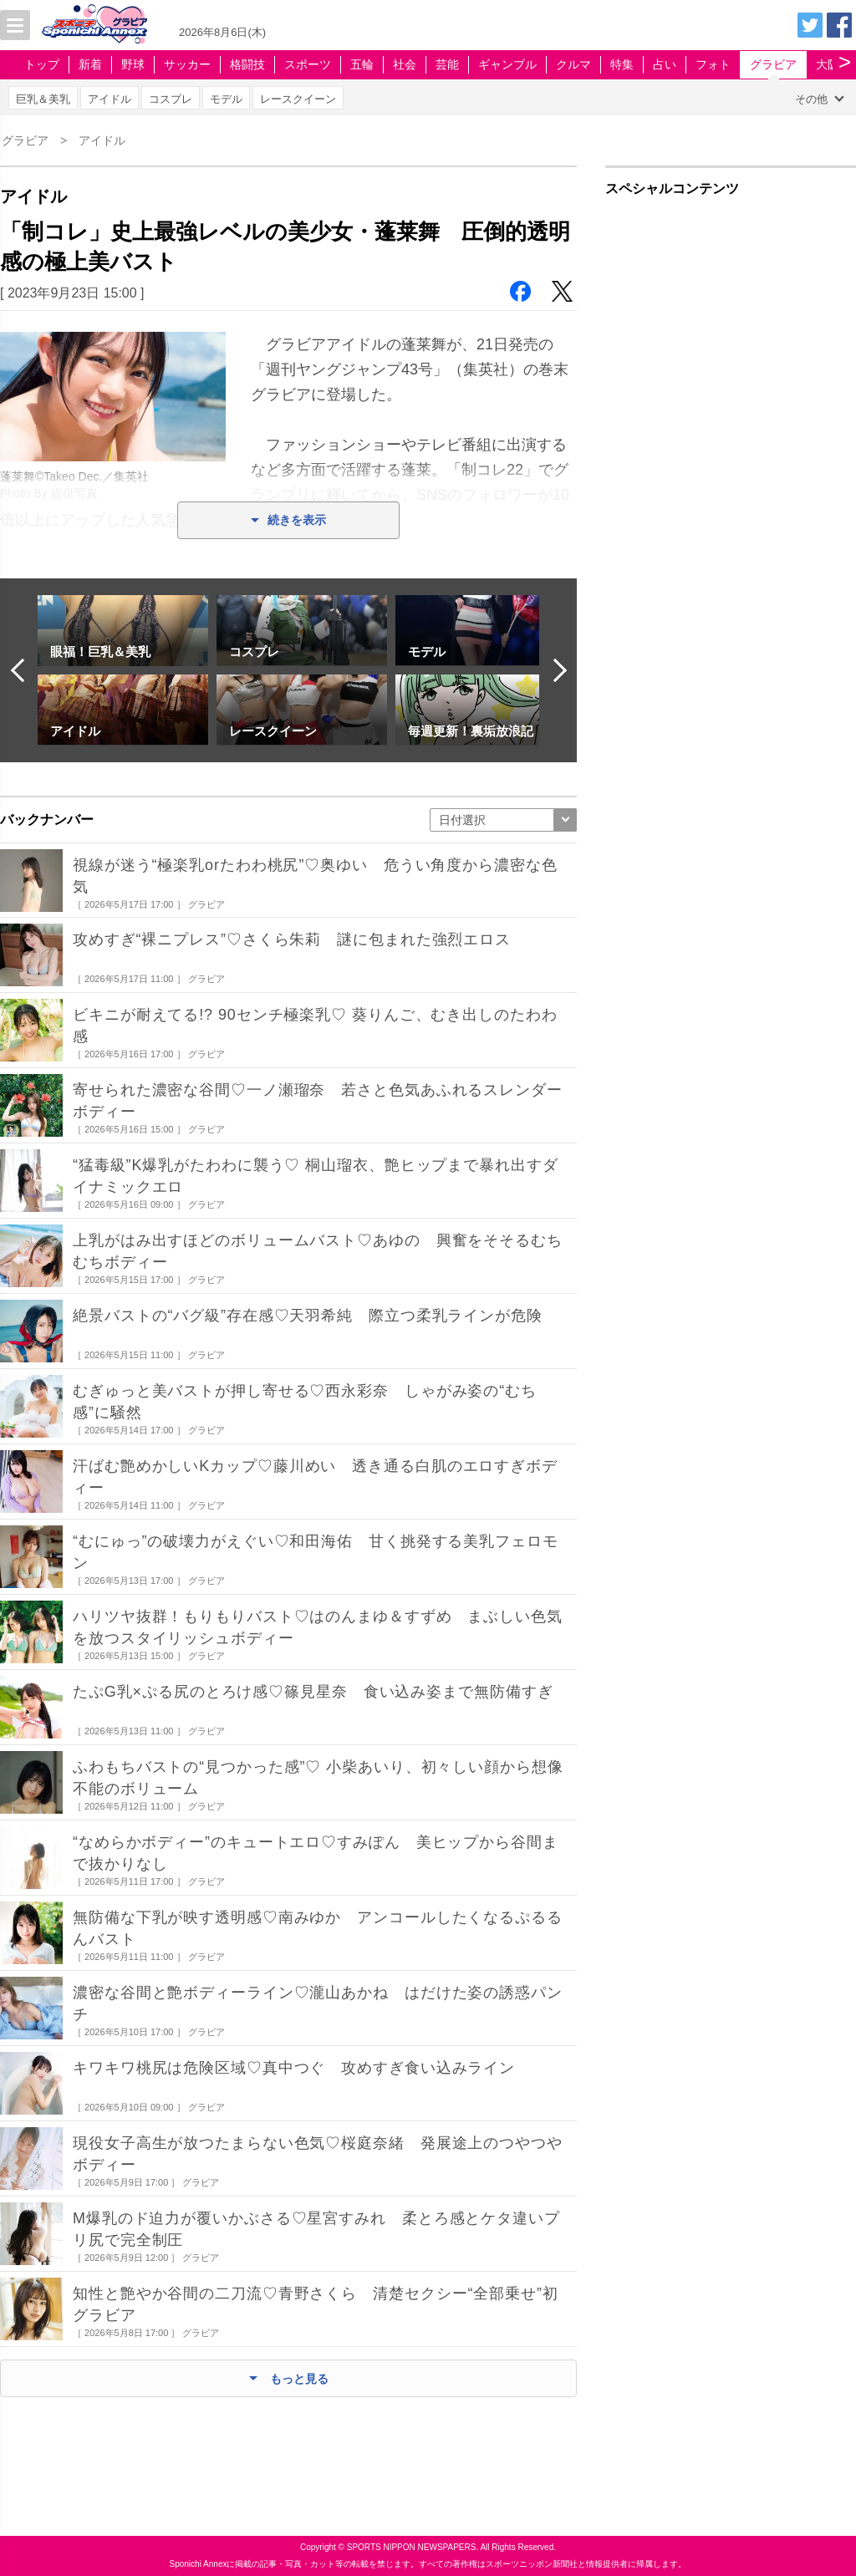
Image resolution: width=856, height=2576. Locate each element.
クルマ (573, 64)
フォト (713, 64)
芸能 (447, 64)
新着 (90, 64)
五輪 (362, 64)
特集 (622, 64)
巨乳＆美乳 (43, 99)
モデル (226, 99)
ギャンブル (507, 64)
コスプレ (170, 99)
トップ (41, 64)
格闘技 (247, 64)
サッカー (187, 64)
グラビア (773, 64)
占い (664, 64)
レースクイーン (298, 99)
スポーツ (307, 64)
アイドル (109, 99)
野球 (133, 64)
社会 (404, 64)
